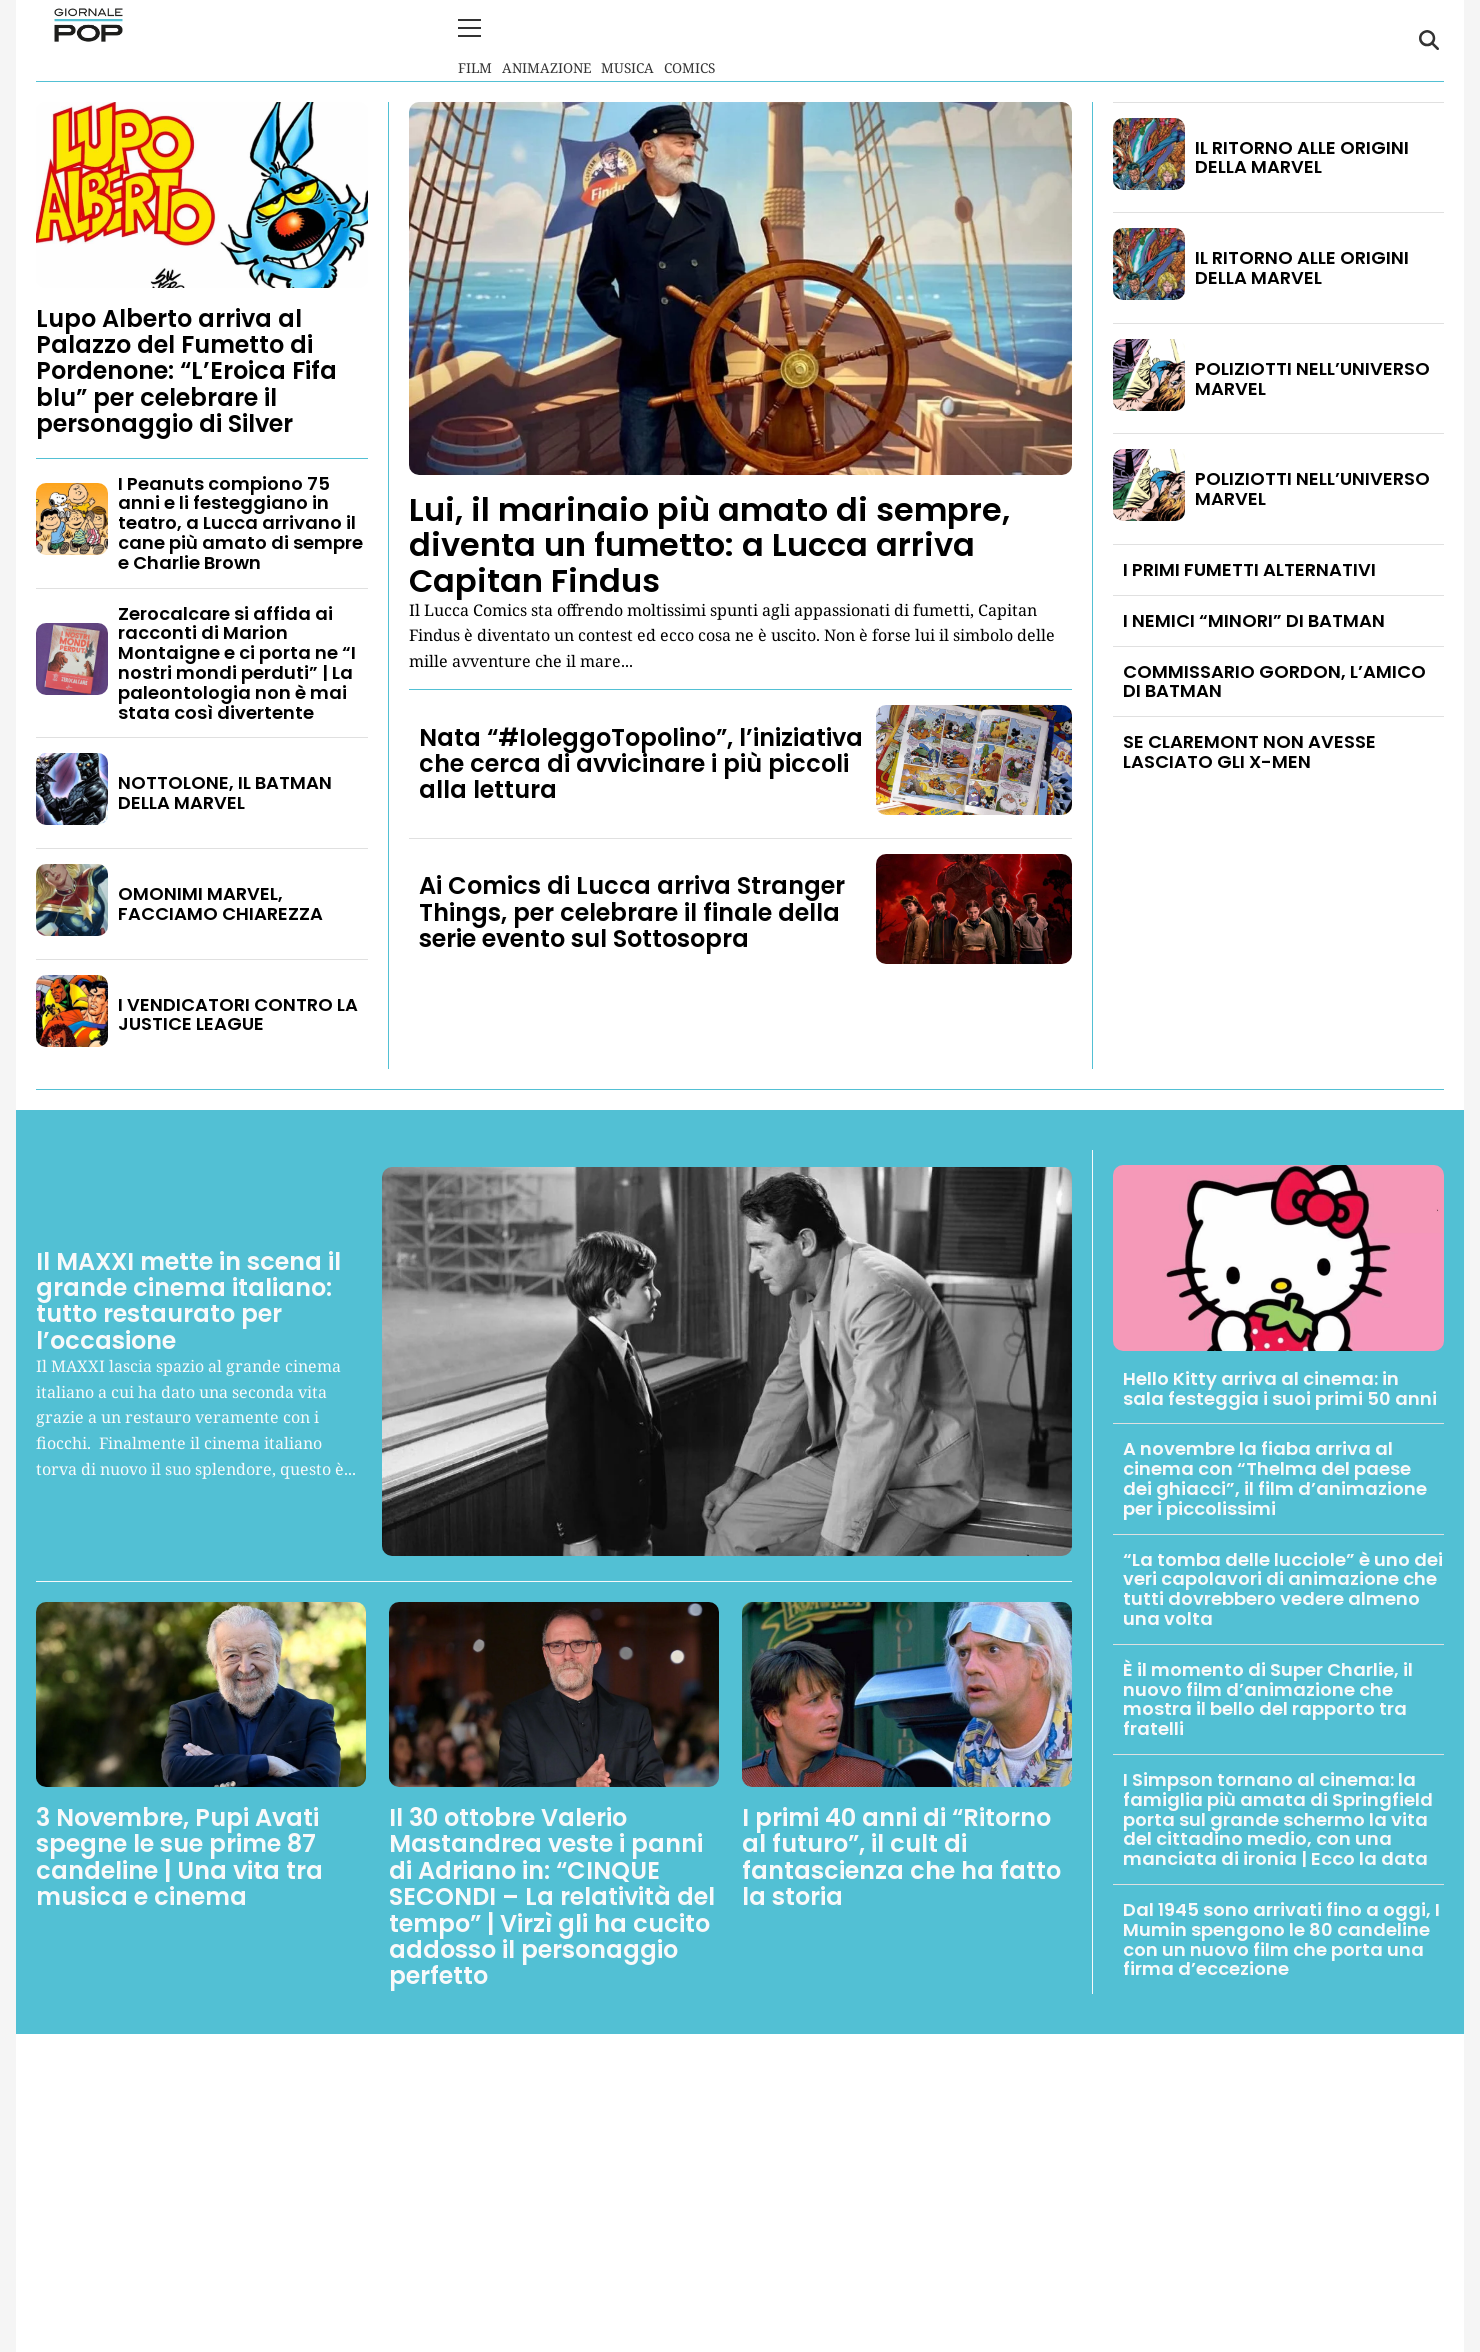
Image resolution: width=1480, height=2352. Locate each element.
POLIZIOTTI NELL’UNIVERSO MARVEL (1312, 376)
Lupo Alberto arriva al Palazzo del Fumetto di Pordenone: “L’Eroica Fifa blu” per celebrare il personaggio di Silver (186, 369)
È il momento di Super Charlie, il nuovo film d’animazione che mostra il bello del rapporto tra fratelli (1268, 1697)
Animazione (546, 39)
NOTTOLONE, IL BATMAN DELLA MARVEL (225, 791)
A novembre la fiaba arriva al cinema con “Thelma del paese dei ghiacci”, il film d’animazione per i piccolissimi (1275, 1477)
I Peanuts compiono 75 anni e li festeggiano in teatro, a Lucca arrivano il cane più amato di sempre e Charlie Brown (240, 521)
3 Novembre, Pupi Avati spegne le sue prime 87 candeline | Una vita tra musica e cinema (179, 1855)
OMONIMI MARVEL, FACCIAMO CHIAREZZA (220, 901)
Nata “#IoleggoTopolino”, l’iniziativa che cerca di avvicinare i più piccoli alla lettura (641, 762)
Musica (627, 39)
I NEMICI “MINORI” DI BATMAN (1254, 618)
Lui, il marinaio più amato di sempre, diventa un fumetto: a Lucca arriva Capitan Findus (709, 543)
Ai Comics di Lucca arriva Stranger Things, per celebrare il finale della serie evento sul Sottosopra (632, 911)
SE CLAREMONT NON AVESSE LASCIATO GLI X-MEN (1249, 750)
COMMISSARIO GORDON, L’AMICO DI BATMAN (1274, 679)
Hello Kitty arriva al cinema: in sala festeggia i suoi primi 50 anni (1280, 1386)
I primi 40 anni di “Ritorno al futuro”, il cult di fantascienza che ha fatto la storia (901, 1855)
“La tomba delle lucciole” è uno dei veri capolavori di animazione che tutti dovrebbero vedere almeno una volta (1283, 1587)
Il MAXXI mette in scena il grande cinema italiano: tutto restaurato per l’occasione (188, 1299)
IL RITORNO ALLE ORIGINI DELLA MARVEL (1302, 155)
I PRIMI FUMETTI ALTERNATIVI (1249, 567)
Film (475, 39)
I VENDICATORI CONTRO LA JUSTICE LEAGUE (238, 1012)
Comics (689, 39)
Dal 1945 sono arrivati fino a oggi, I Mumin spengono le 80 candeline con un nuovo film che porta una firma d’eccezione (1281, 1937)
